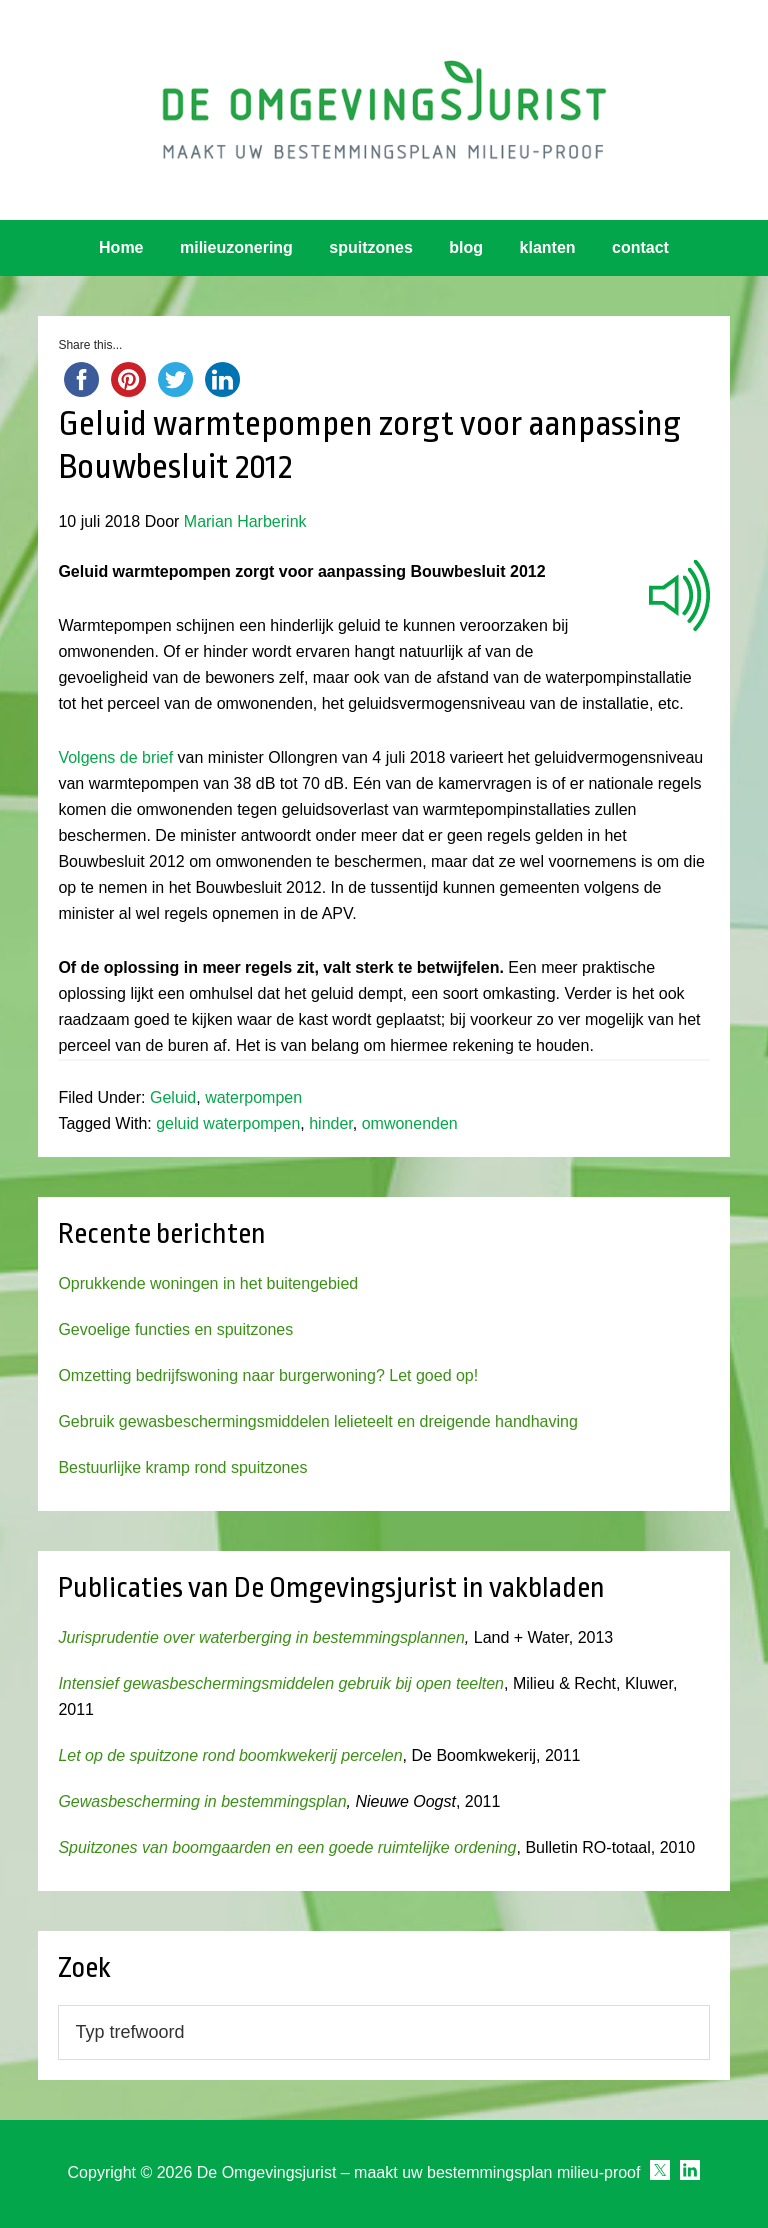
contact (640, 247)
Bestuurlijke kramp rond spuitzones (182, 1467)
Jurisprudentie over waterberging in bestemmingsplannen (261, 1637)
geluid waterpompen (228, 1123)
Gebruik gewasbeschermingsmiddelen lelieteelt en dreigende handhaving (317, 1421)
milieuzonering (236, 247)
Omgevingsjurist (383, 110)
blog (466, 247)
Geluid (173, 1097)
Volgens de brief (115, 757)
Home (121, 247)
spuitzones (371, 247)
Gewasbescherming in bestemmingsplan (202, 1801)
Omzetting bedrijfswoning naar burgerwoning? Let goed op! (268, 1375)
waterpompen (253, 1097)
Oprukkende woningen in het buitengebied (208, 1283)
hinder (331, 1123)
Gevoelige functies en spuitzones (175, 1329)
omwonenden (410, 1123)
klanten (548, 247)
